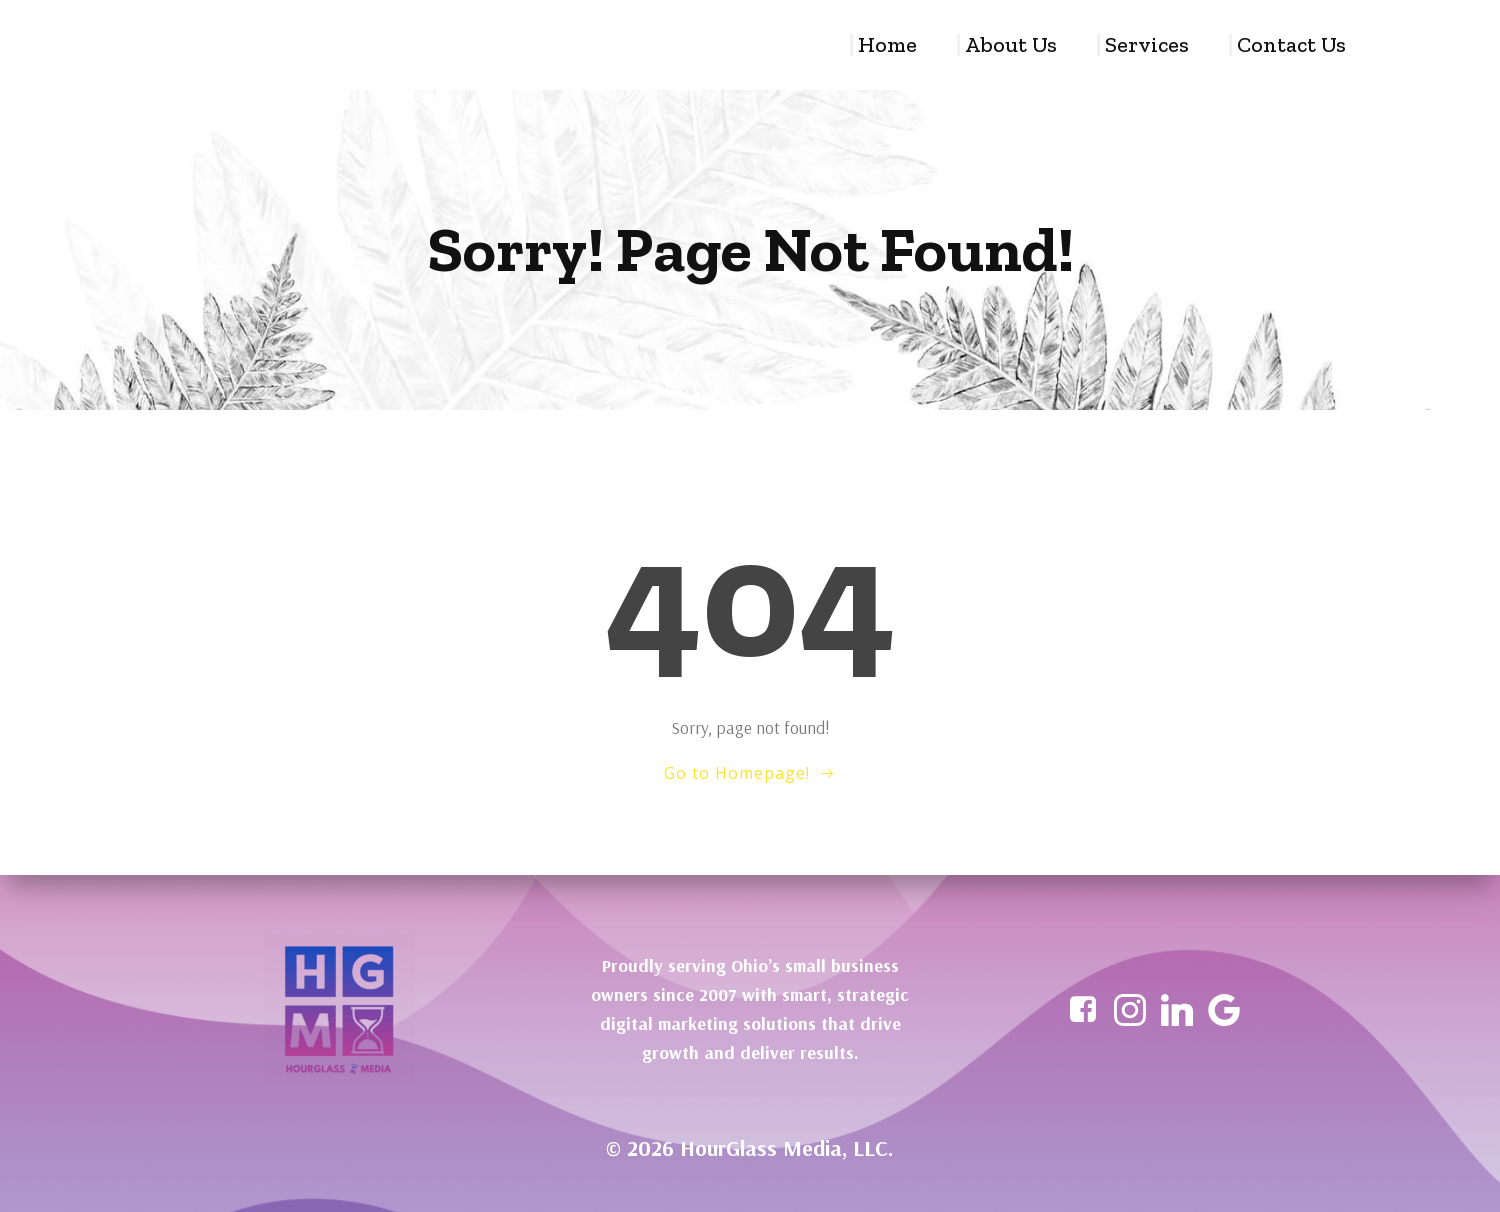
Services (1147, 45)
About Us (1011, 45)
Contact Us (1291, 45)
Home (887, 45)
